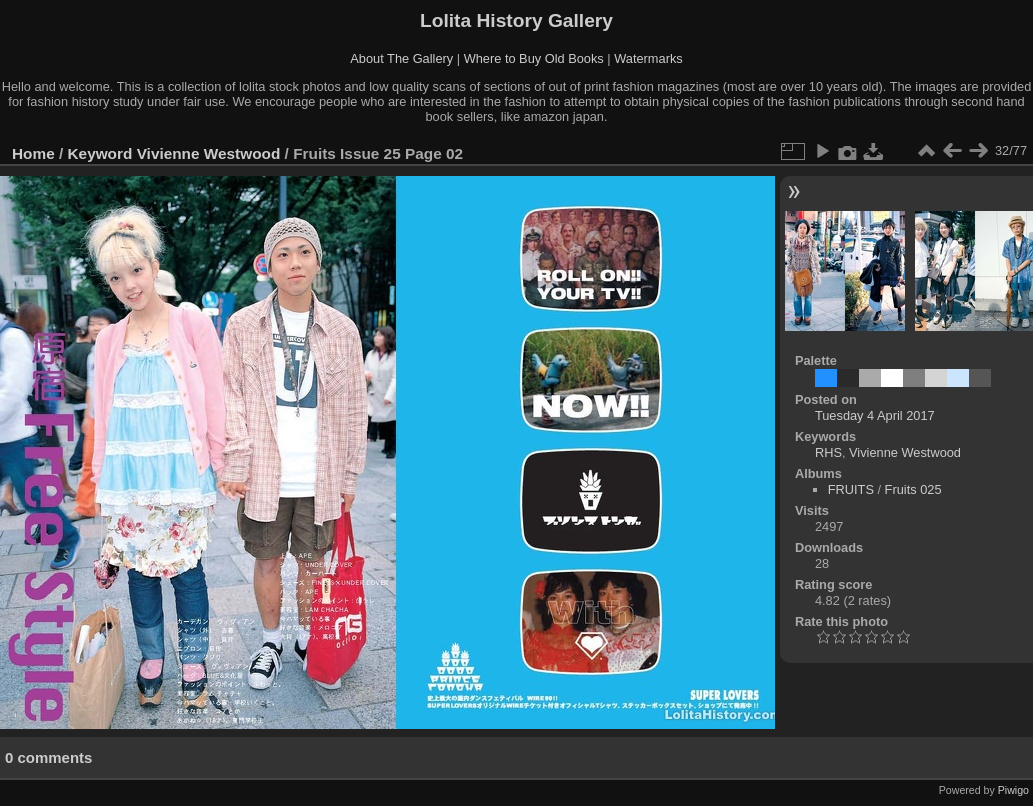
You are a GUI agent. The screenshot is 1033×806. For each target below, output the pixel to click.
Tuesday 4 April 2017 (875, 415)
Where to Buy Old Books (534, 58)
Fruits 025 (913, 489)
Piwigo (1013, 790)
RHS (828, 452)
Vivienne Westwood (209, 153)
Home (33, 153)
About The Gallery (401, 58)
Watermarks (648, 58)
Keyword (100, 153)
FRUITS (851, 489)
